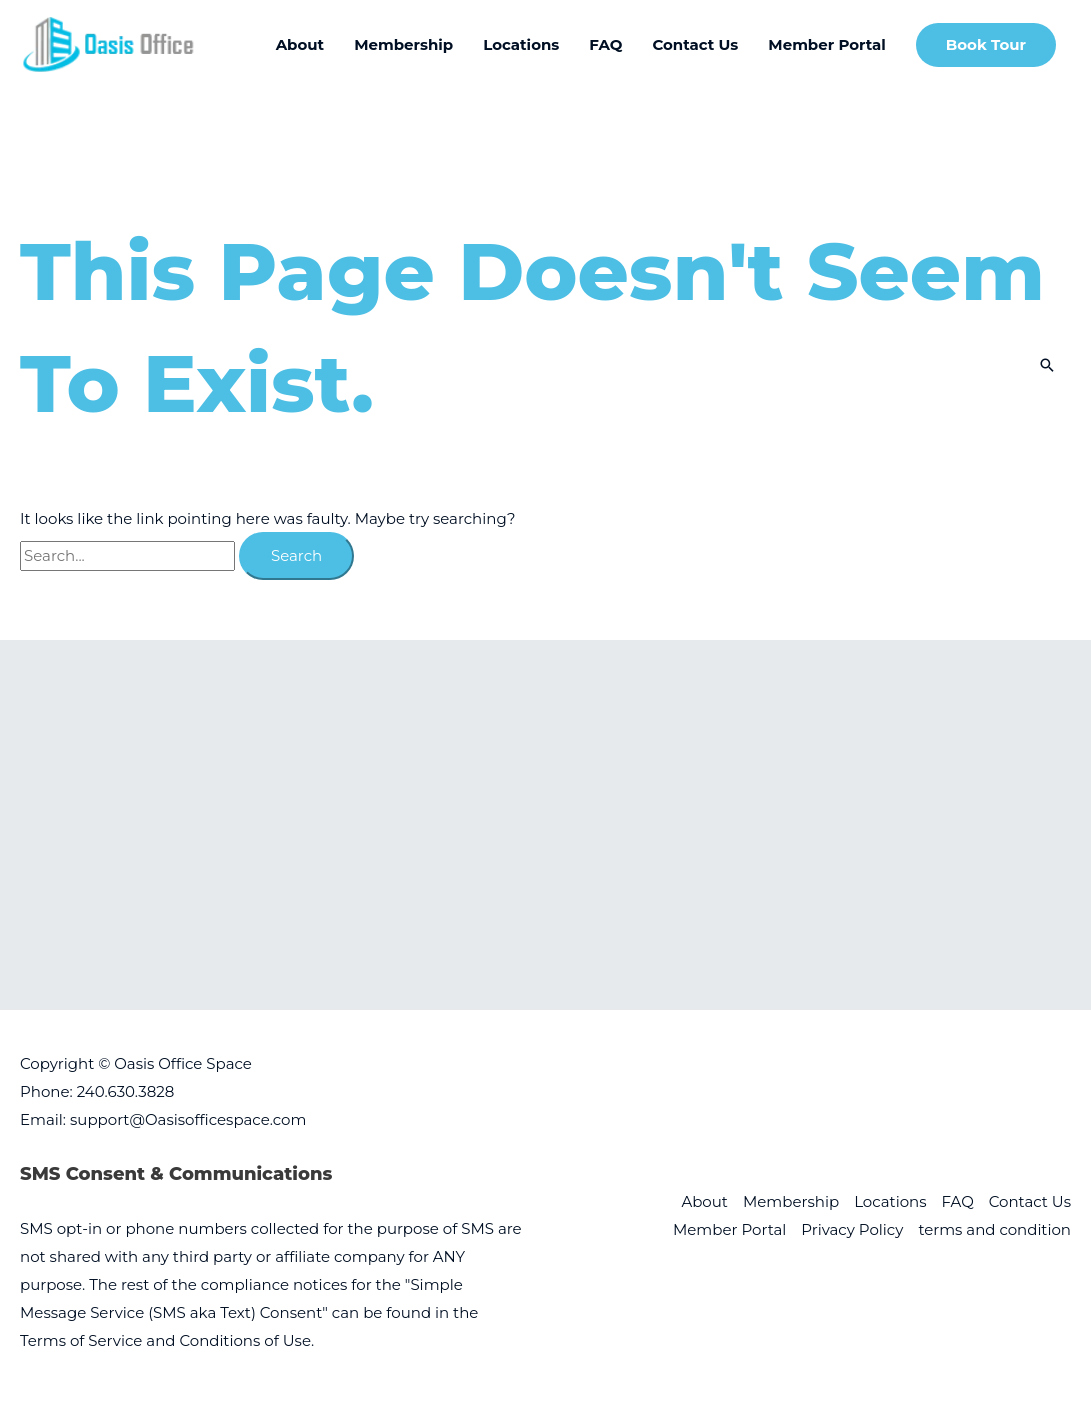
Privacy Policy (852, 1229)
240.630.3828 (126, 1091)
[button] (986, 45)
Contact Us (1030, 1201)
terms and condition (994, 1229)
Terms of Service (81, 1340)
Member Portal (729, 1229)
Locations (890, 1201)
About (704, 1201)
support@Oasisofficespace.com (188, 1119)
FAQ (958, 1201)
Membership (791, 1201)
